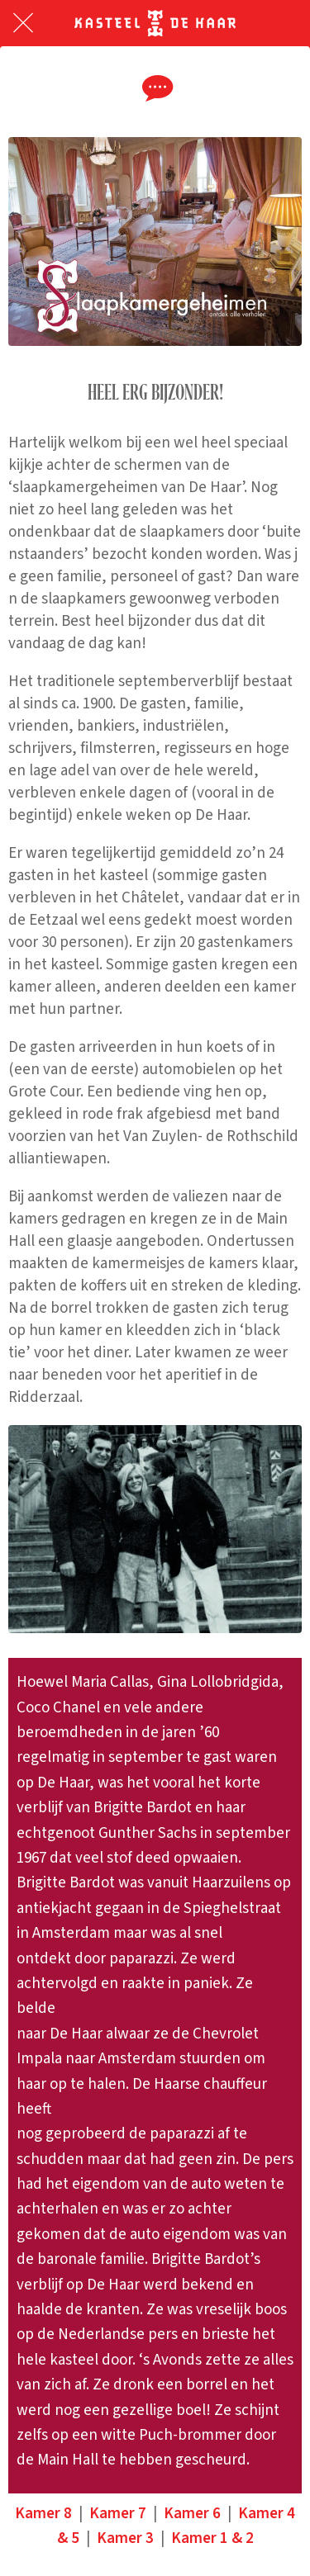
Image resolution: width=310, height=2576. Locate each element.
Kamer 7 (117, 2514)
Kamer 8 (43, 2514)
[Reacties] (155, 87)
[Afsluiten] (23, 23)
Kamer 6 (192, 2514)
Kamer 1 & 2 (212, 2538)
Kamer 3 (125, 2538)
